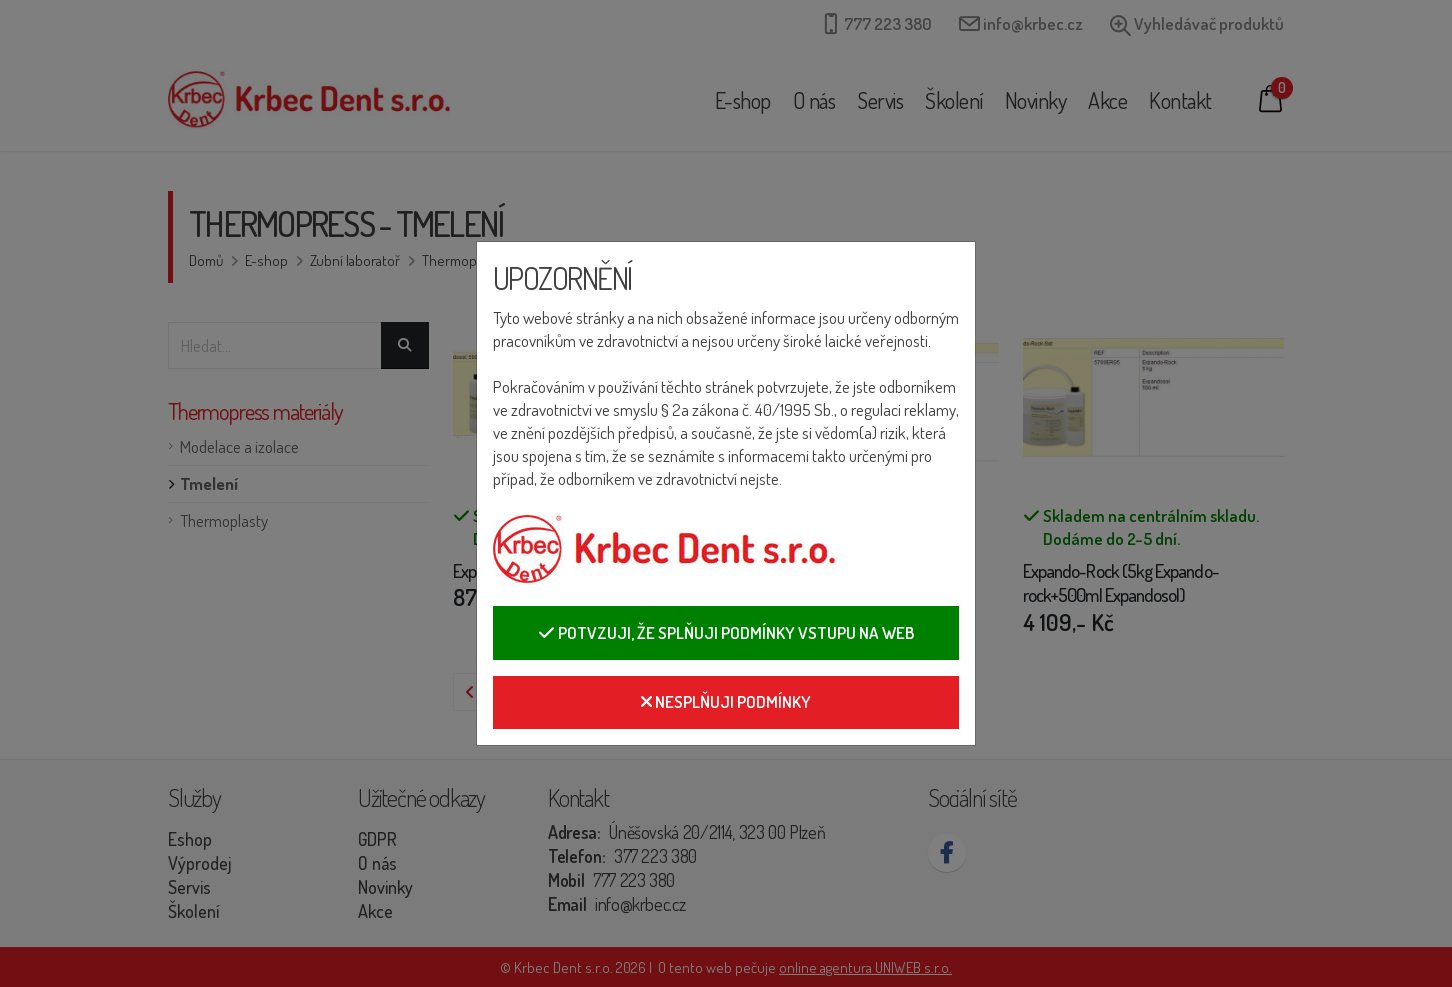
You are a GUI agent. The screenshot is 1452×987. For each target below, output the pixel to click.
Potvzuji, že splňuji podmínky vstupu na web (726, 632)
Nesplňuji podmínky (726, 701)
